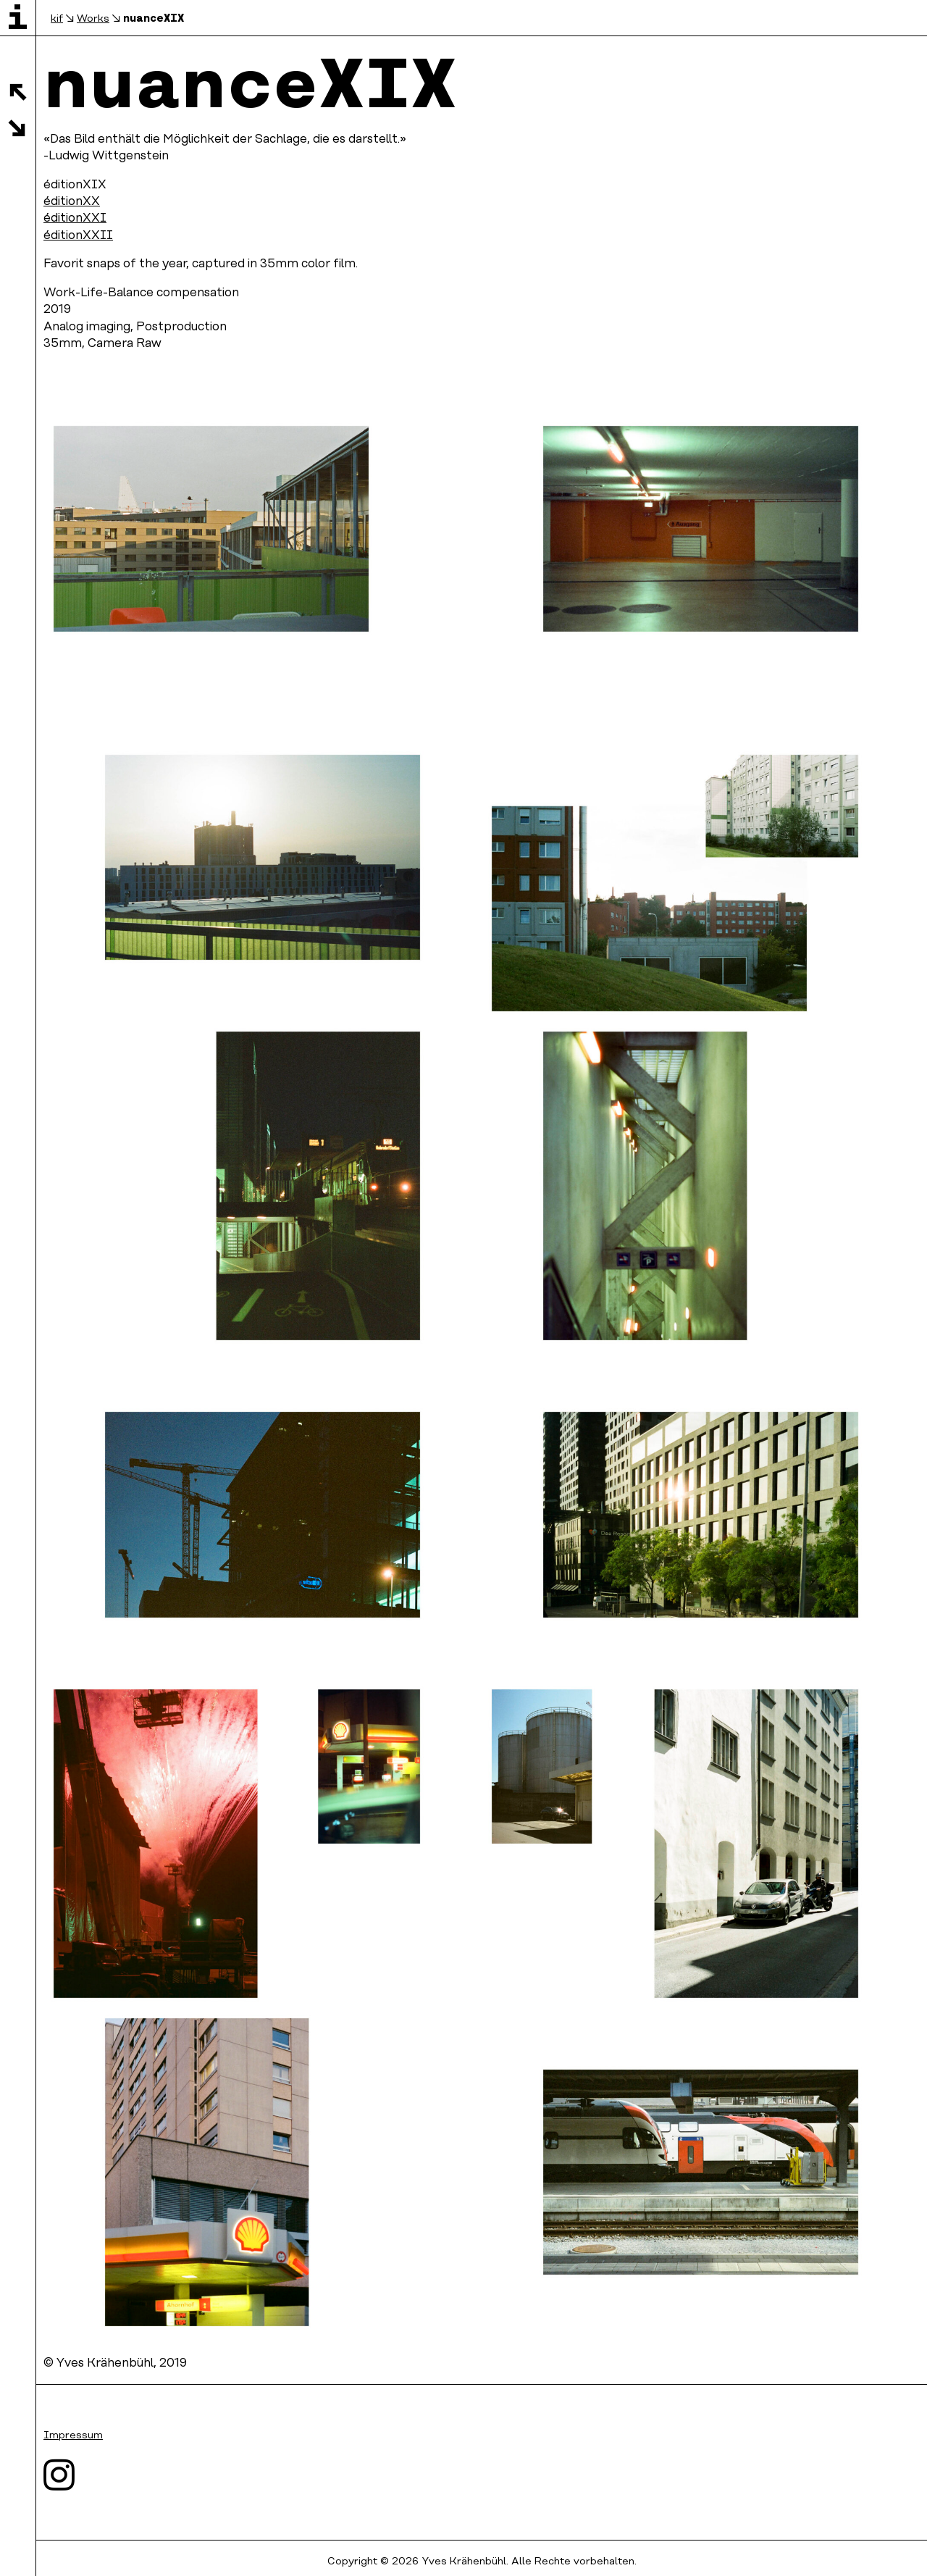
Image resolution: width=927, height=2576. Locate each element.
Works (93, 19)
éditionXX (71, 202)
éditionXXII (78, 236)
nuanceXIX (153, 18)
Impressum (73, 2435)
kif (57, 19)
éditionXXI (74, 218)
